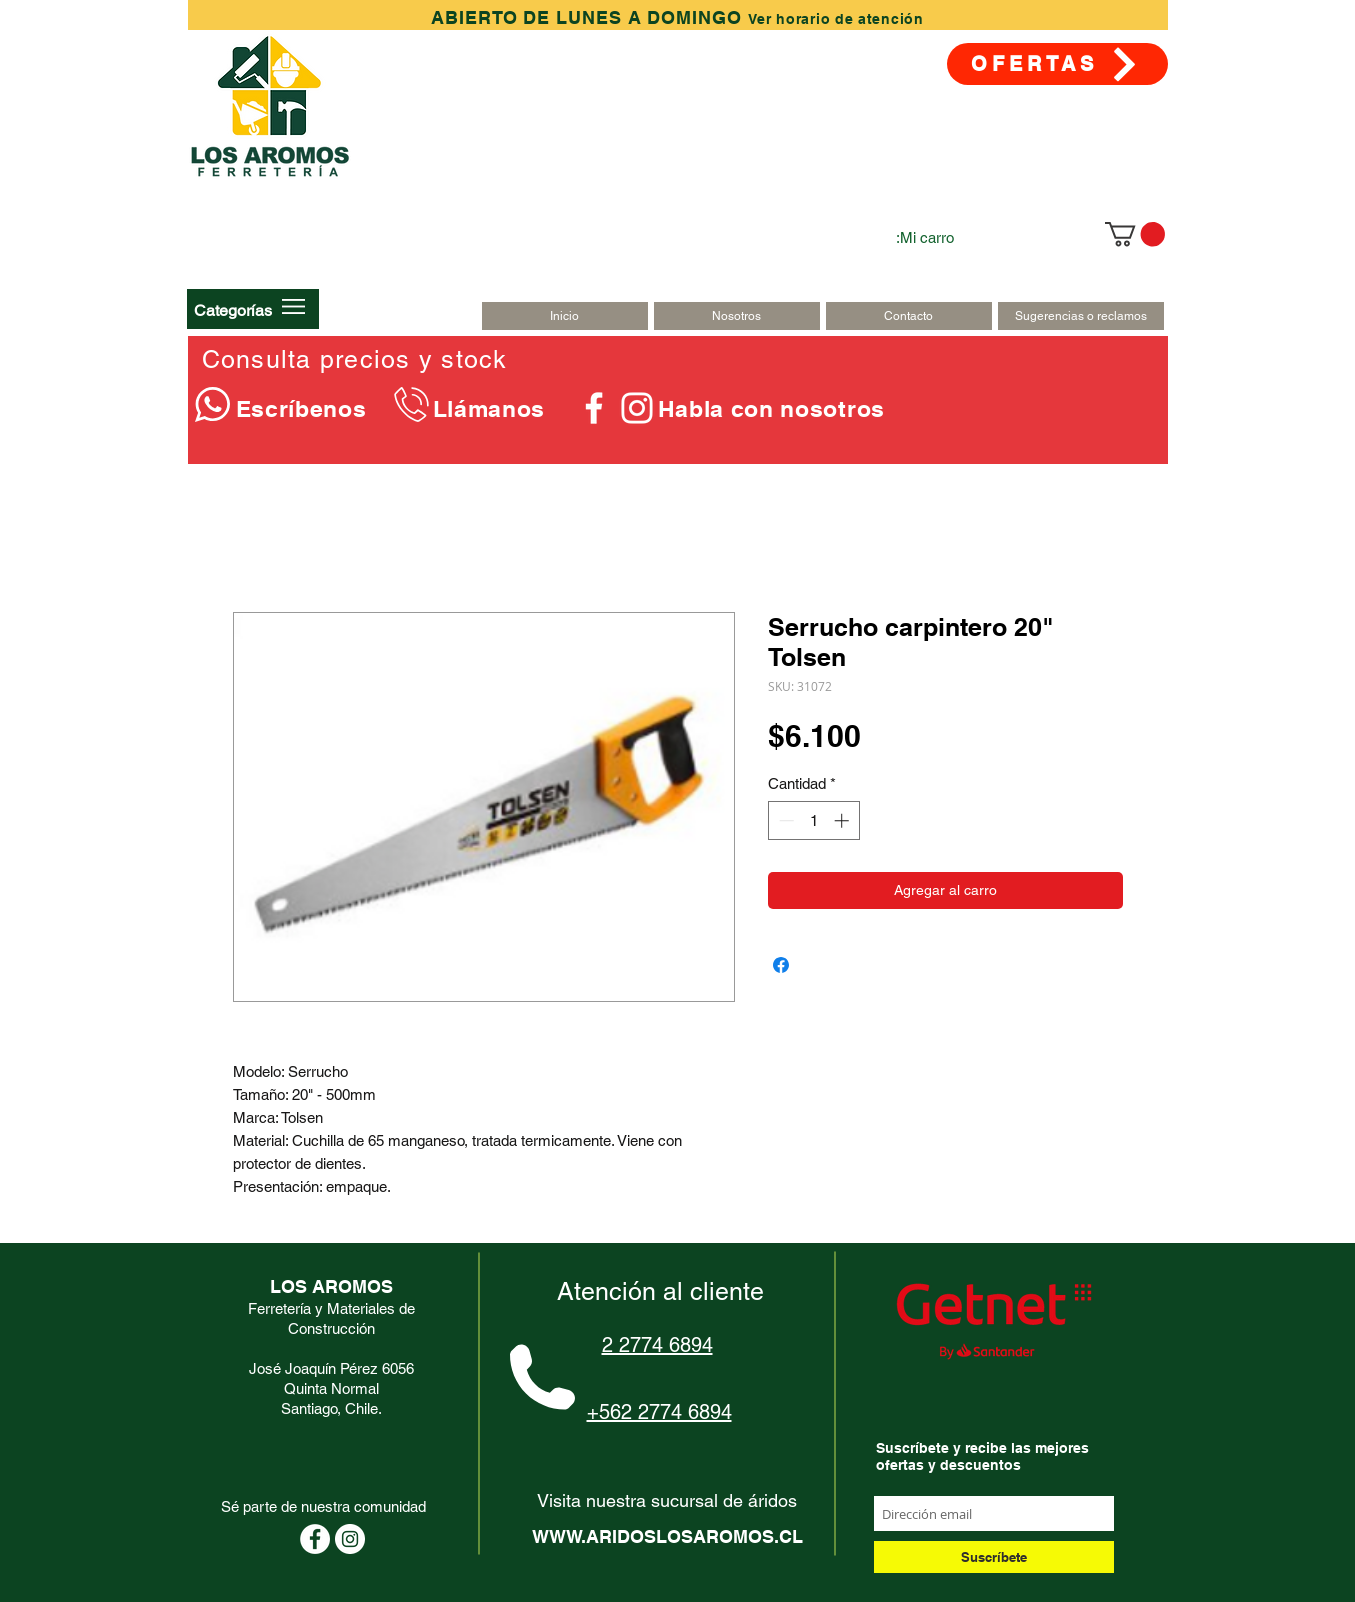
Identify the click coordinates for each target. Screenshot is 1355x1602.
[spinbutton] (813, 820)
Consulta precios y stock (355, 359)
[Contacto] (909, 316)
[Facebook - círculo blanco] (315, 1539)
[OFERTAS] (1057, 64)
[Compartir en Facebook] (781, 965)
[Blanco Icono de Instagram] (637, 408)
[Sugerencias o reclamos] (1081, 316)
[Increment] (843, 820)
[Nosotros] (737, 316)
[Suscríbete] (994, 1557)
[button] (233, 310)
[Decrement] (784, 820)
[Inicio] (565, 316)
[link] (1135, 234)
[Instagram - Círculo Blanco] (350, 1539)
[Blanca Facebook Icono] (594, 408)
